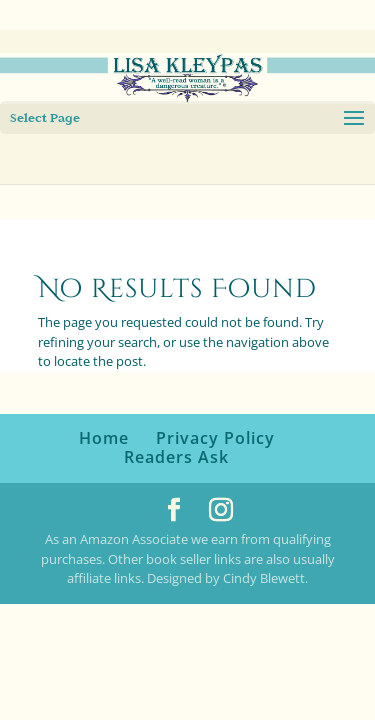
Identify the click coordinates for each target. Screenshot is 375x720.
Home (104, 438)
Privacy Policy (215, 438)
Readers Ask (176, 457)
